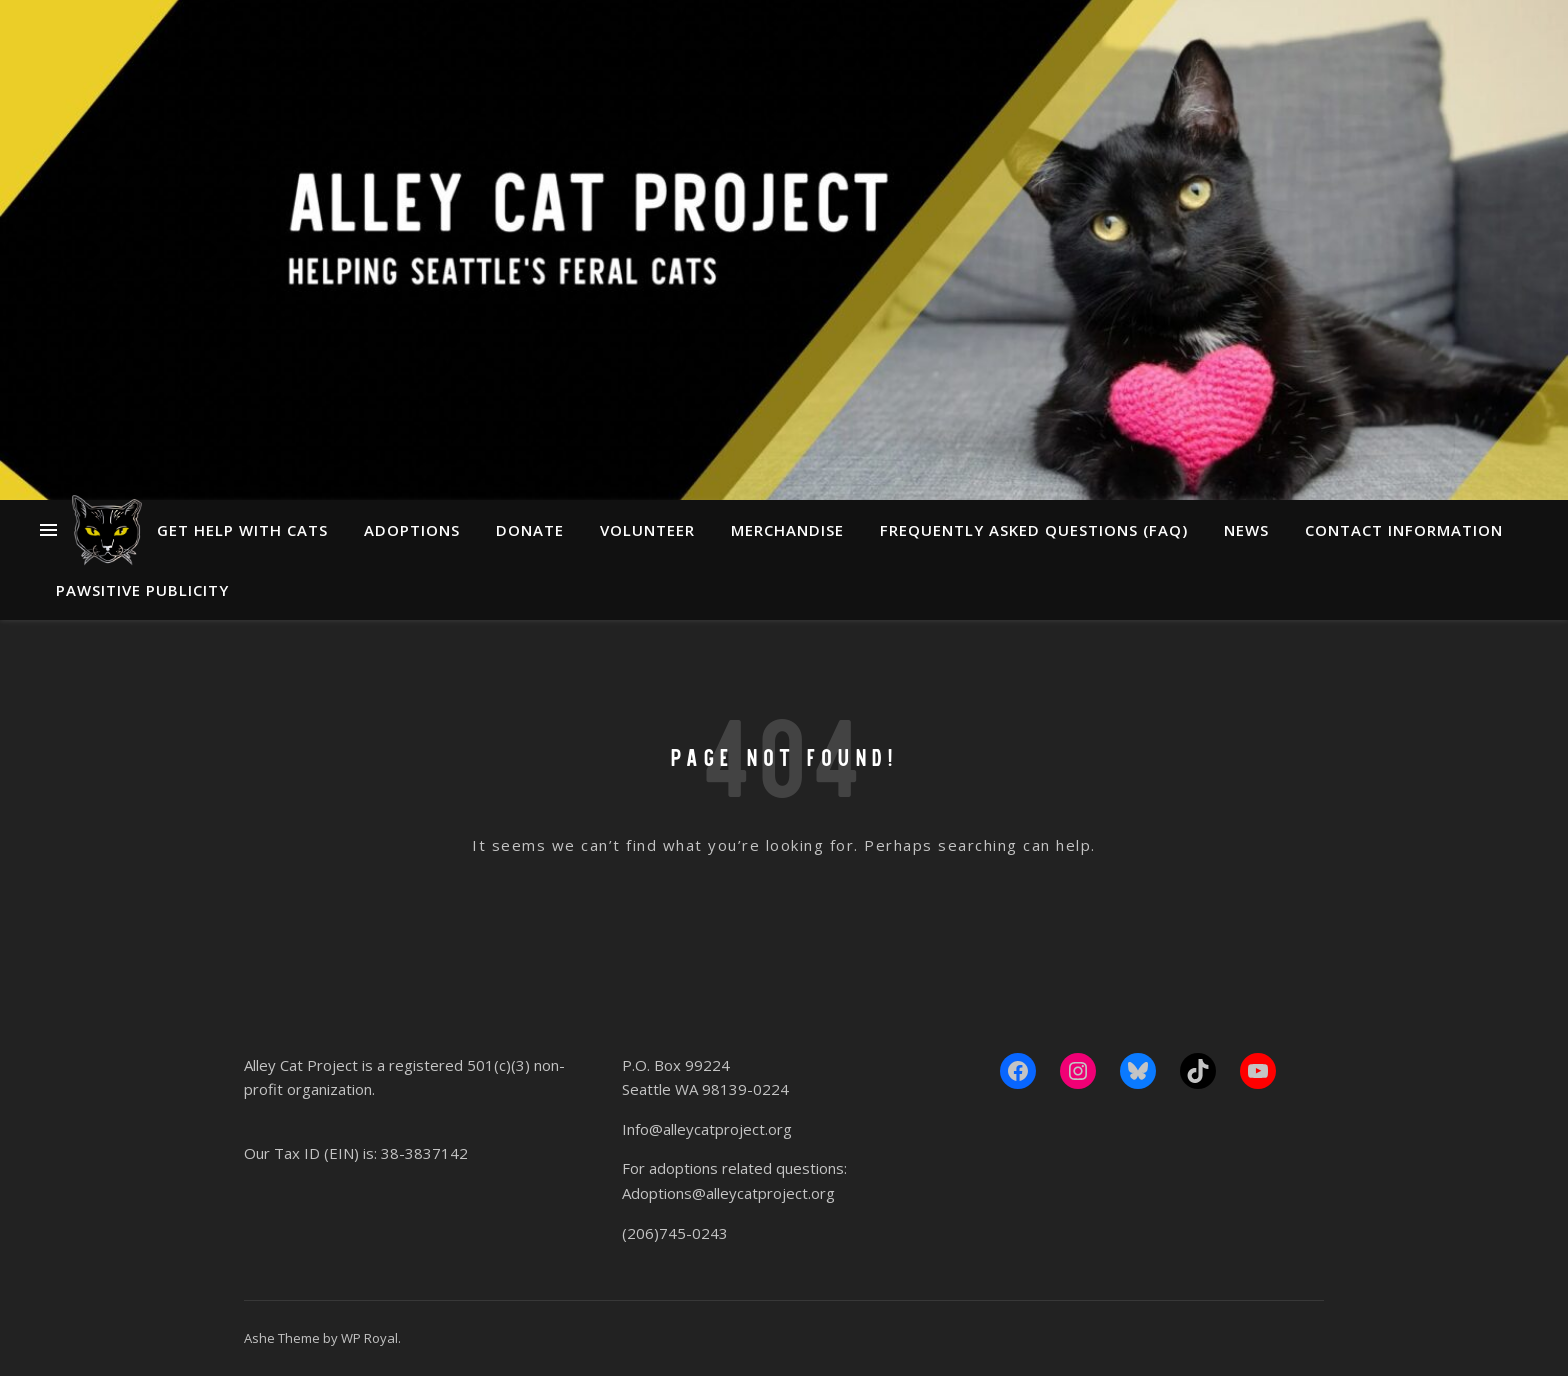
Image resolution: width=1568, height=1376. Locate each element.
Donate (530, 530)
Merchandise (787, 530)
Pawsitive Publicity (142, 590)
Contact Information (1404, 530)
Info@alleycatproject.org (707, 1129)
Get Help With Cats (242, 530)
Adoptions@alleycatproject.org (728, 1193)
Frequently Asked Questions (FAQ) (1034, 530)
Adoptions (412, 530)
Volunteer (647, 530)
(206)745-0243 (675, 1233)
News (1246, 530)
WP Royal (369, 1338)
